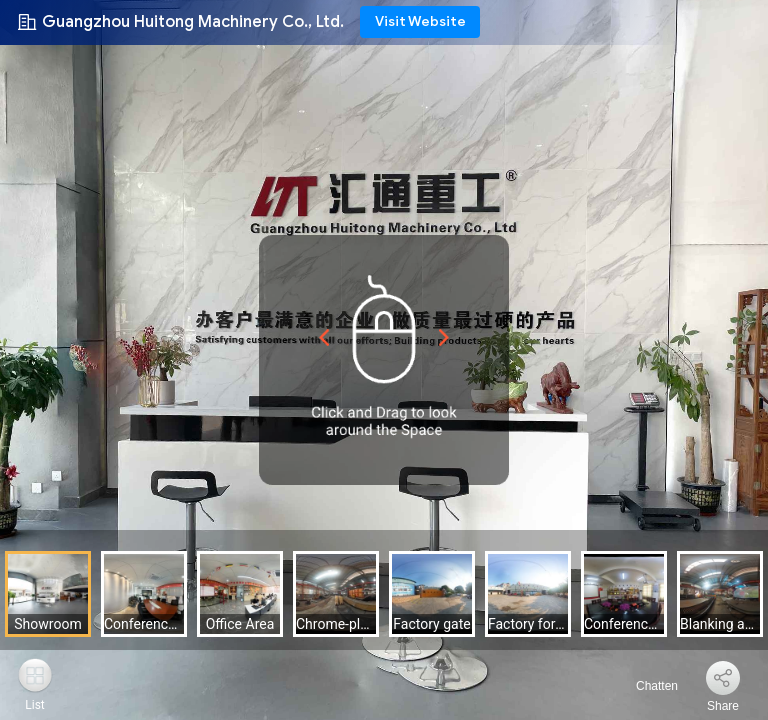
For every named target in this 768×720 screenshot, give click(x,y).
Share (723, 706)
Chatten (645, 686)
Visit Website (420, 21)
